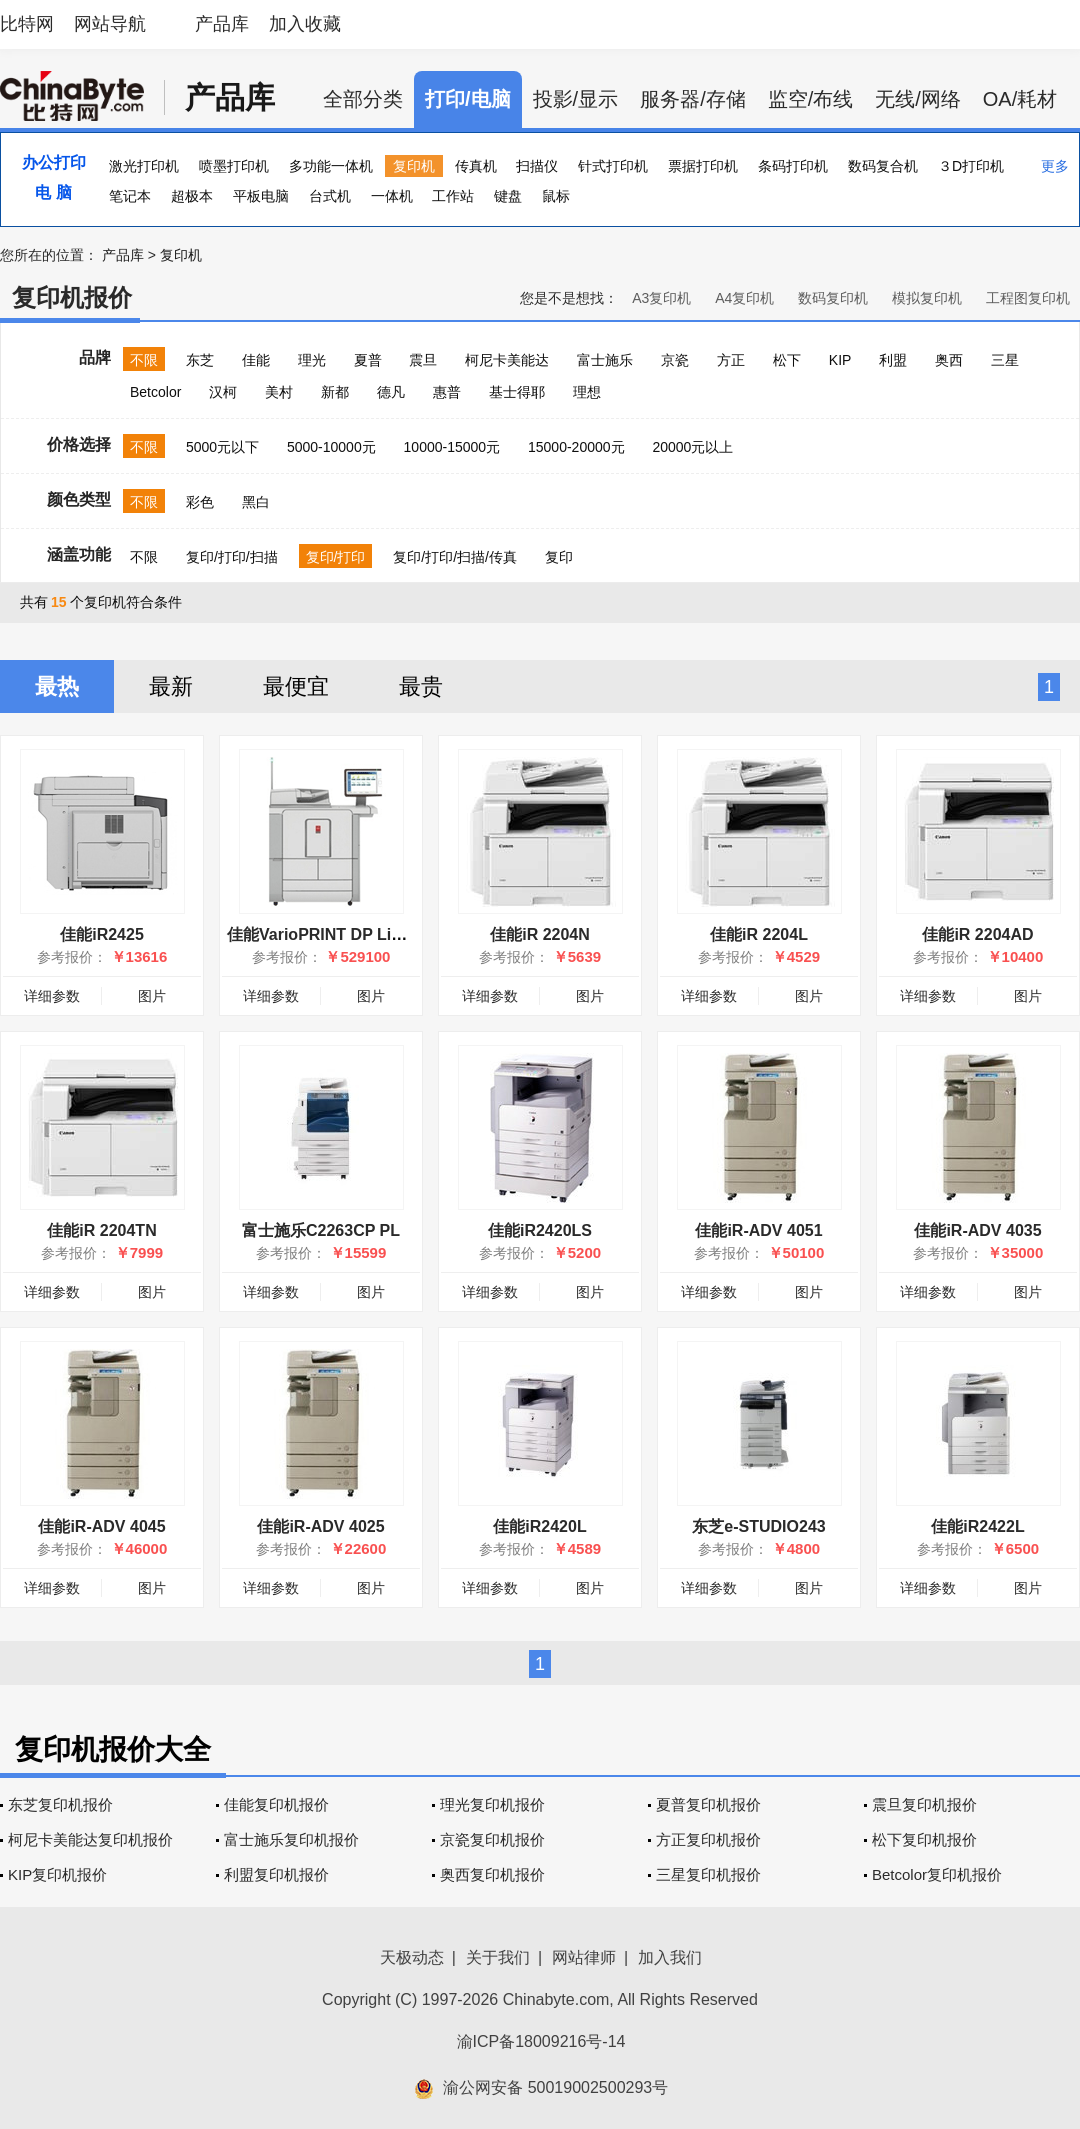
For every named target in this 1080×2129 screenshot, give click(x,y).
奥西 (949, 360)
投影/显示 (576, 99)
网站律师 (584, 1957)
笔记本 (130, 196)
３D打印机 (971, 166)
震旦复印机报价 (924, 1804)
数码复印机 (833, 298)
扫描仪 (537, 166)
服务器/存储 (693, 99)
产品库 (222, 24)
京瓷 (675, 360)
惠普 (447, 392)
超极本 (192, 196)
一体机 (392, 196)
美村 (279, 392)
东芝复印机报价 (60, 1804)
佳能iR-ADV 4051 (758, 1230)
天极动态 (412, 1957)
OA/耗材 (1020, 99)
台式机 (330, 196)
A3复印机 (661, 298)
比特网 (27, 24)
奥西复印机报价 (492, 1874)
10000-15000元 (452, 447)
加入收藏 (305, 24)
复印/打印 (336, 557)
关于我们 (498, 1957)
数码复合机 (883, 166)
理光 (312, 360)
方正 (731, 360)
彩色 (200, 502)
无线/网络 (918, 99)
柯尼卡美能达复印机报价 (90, 1839)
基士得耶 (517, 392)
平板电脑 (261, 196)
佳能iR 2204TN (101, 1230)
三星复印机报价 (708, 1874)
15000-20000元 (576, 447)
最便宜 (296, 686)
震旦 (423, 360)
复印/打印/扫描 (232, 557)
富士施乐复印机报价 (291, 1839)
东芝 (200, 360)
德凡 (391, 392)
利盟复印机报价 (276, 1874)
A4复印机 (744, 298)
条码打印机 (793, 166)
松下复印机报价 (924, 1839)
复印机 (414, 166)
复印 (559, 557)
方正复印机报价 (708, 1839)
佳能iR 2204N (540, 934)
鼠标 (556, 196)
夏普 (368, 360)
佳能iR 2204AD (977, 934)
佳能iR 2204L (759, 934)
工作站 (453, 196)
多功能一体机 (331, 166)
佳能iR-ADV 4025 (320, 1526)
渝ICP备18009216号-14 (541, 2041)
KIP (840, 360)
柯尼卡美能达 (507, 360)
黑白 (256, 502)
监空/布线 (811, 99)
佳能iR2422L (977, 1526)
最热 (57, 686)
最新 (171, 686)
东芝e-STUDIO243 (758, 1526)
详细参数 (52, 996)
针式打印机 (613, 166)
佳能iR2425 (102, 934)
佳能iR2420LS (540, 1230)
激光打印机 (144, 166)
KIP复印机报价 (57, 1874)
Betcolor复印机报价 (937, 1874)
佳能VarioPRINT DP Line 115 (334, 934)
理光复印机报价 (492, 1804)
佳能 (256, 360)
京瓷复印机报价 (492, 1839)
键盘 (508, 196)
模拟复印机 (927, 298)
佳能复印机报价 (276, 1804)
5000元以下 (222, 447)
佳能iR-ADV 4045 (101, 1526)
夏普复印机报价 (708, 1804)
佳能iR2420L (539, 1526)
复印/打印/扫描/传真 (455, 557)
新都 (335, 392)
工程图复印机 (1028, 298)
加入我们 (670, 1957)
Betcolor (155, 392)
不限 (144, 360)
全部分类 (363, 99)
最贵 (421, 686)
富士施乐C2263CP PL (321, 1230)
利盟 (893, 360)
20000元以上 (692, 447)
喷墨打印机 (234, 166)
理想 (587, 392)
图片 (152, 996)
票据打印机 (703, 166)
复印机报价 (72, 297)
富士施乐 (605, 360)
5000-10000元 (331, 447)
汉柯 (223, 392)
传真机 (476, 166)
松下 (787, 360)
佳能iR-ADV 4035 (977, 1230)
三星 (1005, 360)
